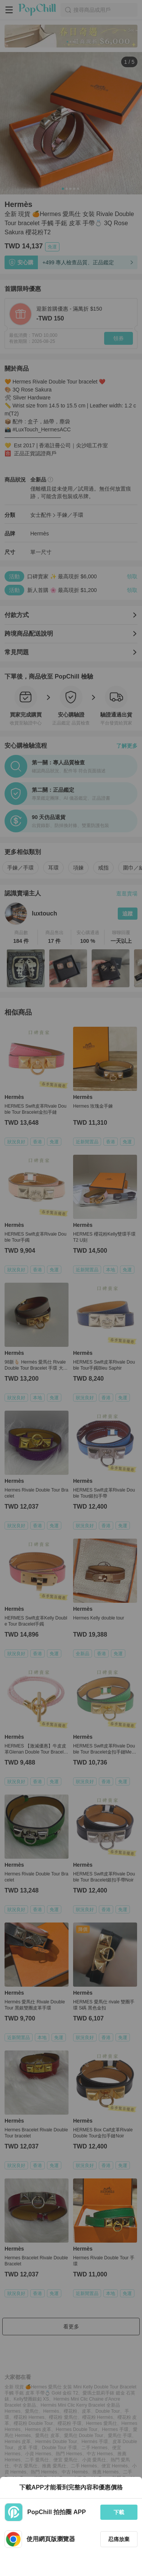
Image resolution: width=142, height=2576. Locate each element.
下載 (119, 2512)
